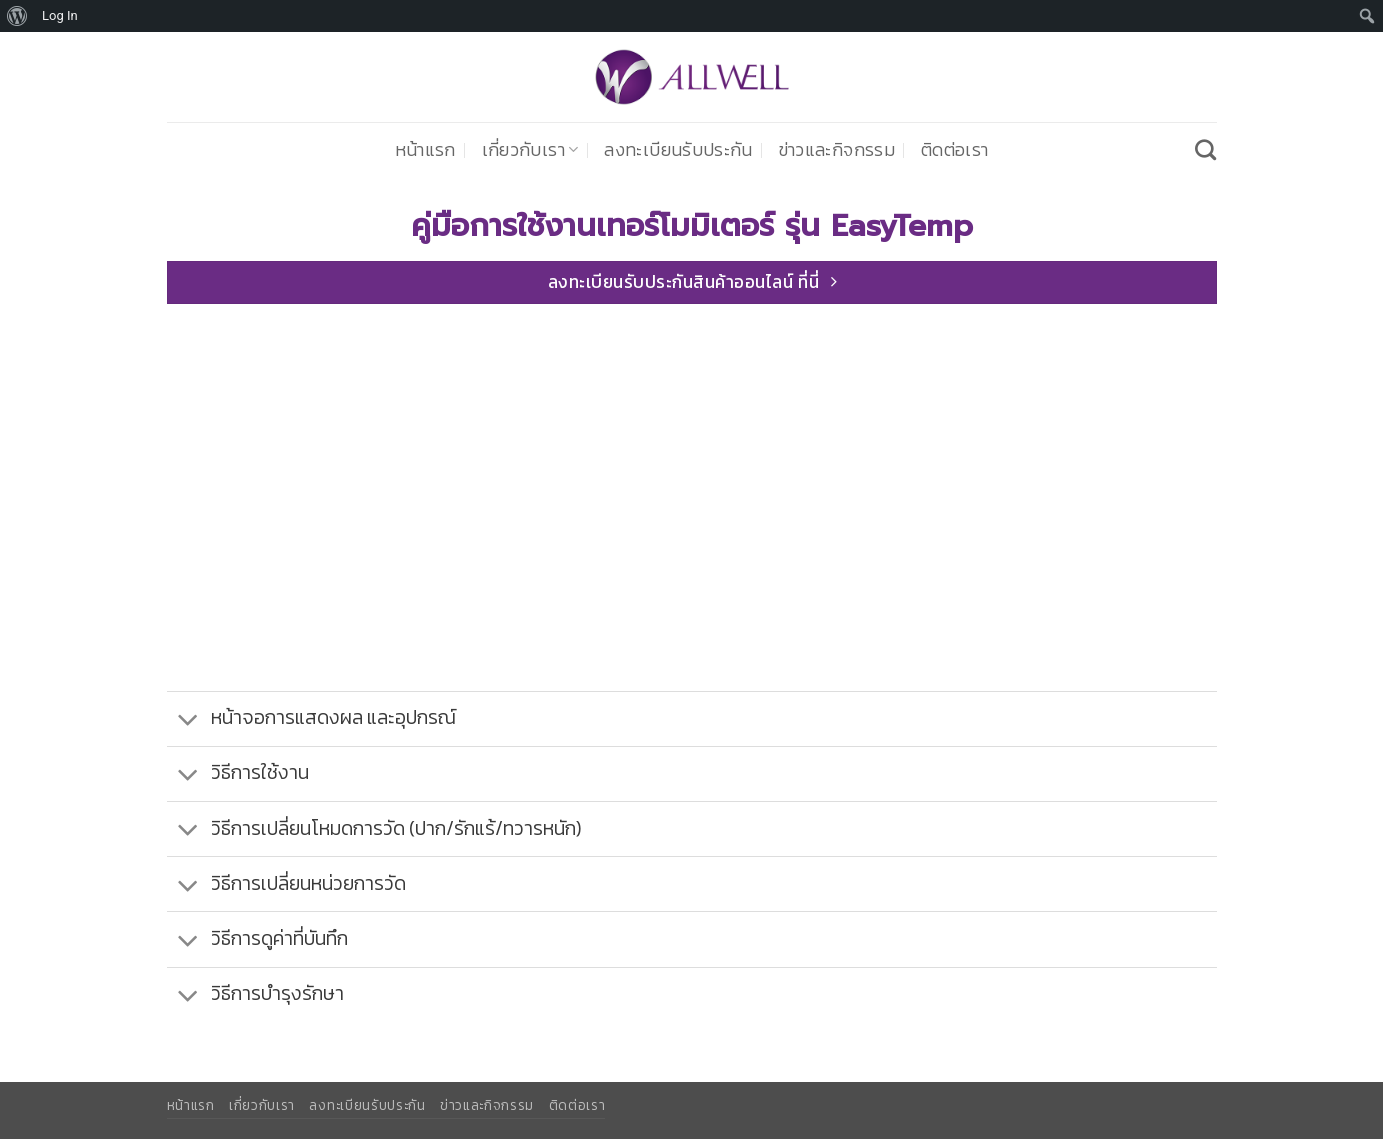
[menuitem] (17, 16)
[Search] (1205, 149)
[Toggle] (188, 720)
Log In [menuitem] (60, 15)
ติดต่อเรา (954, 150)
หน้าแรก (425, 150)
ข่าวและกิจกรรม (837, 150)
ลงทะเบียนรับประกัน (678, 150)
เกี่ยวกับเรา (530, 150)
